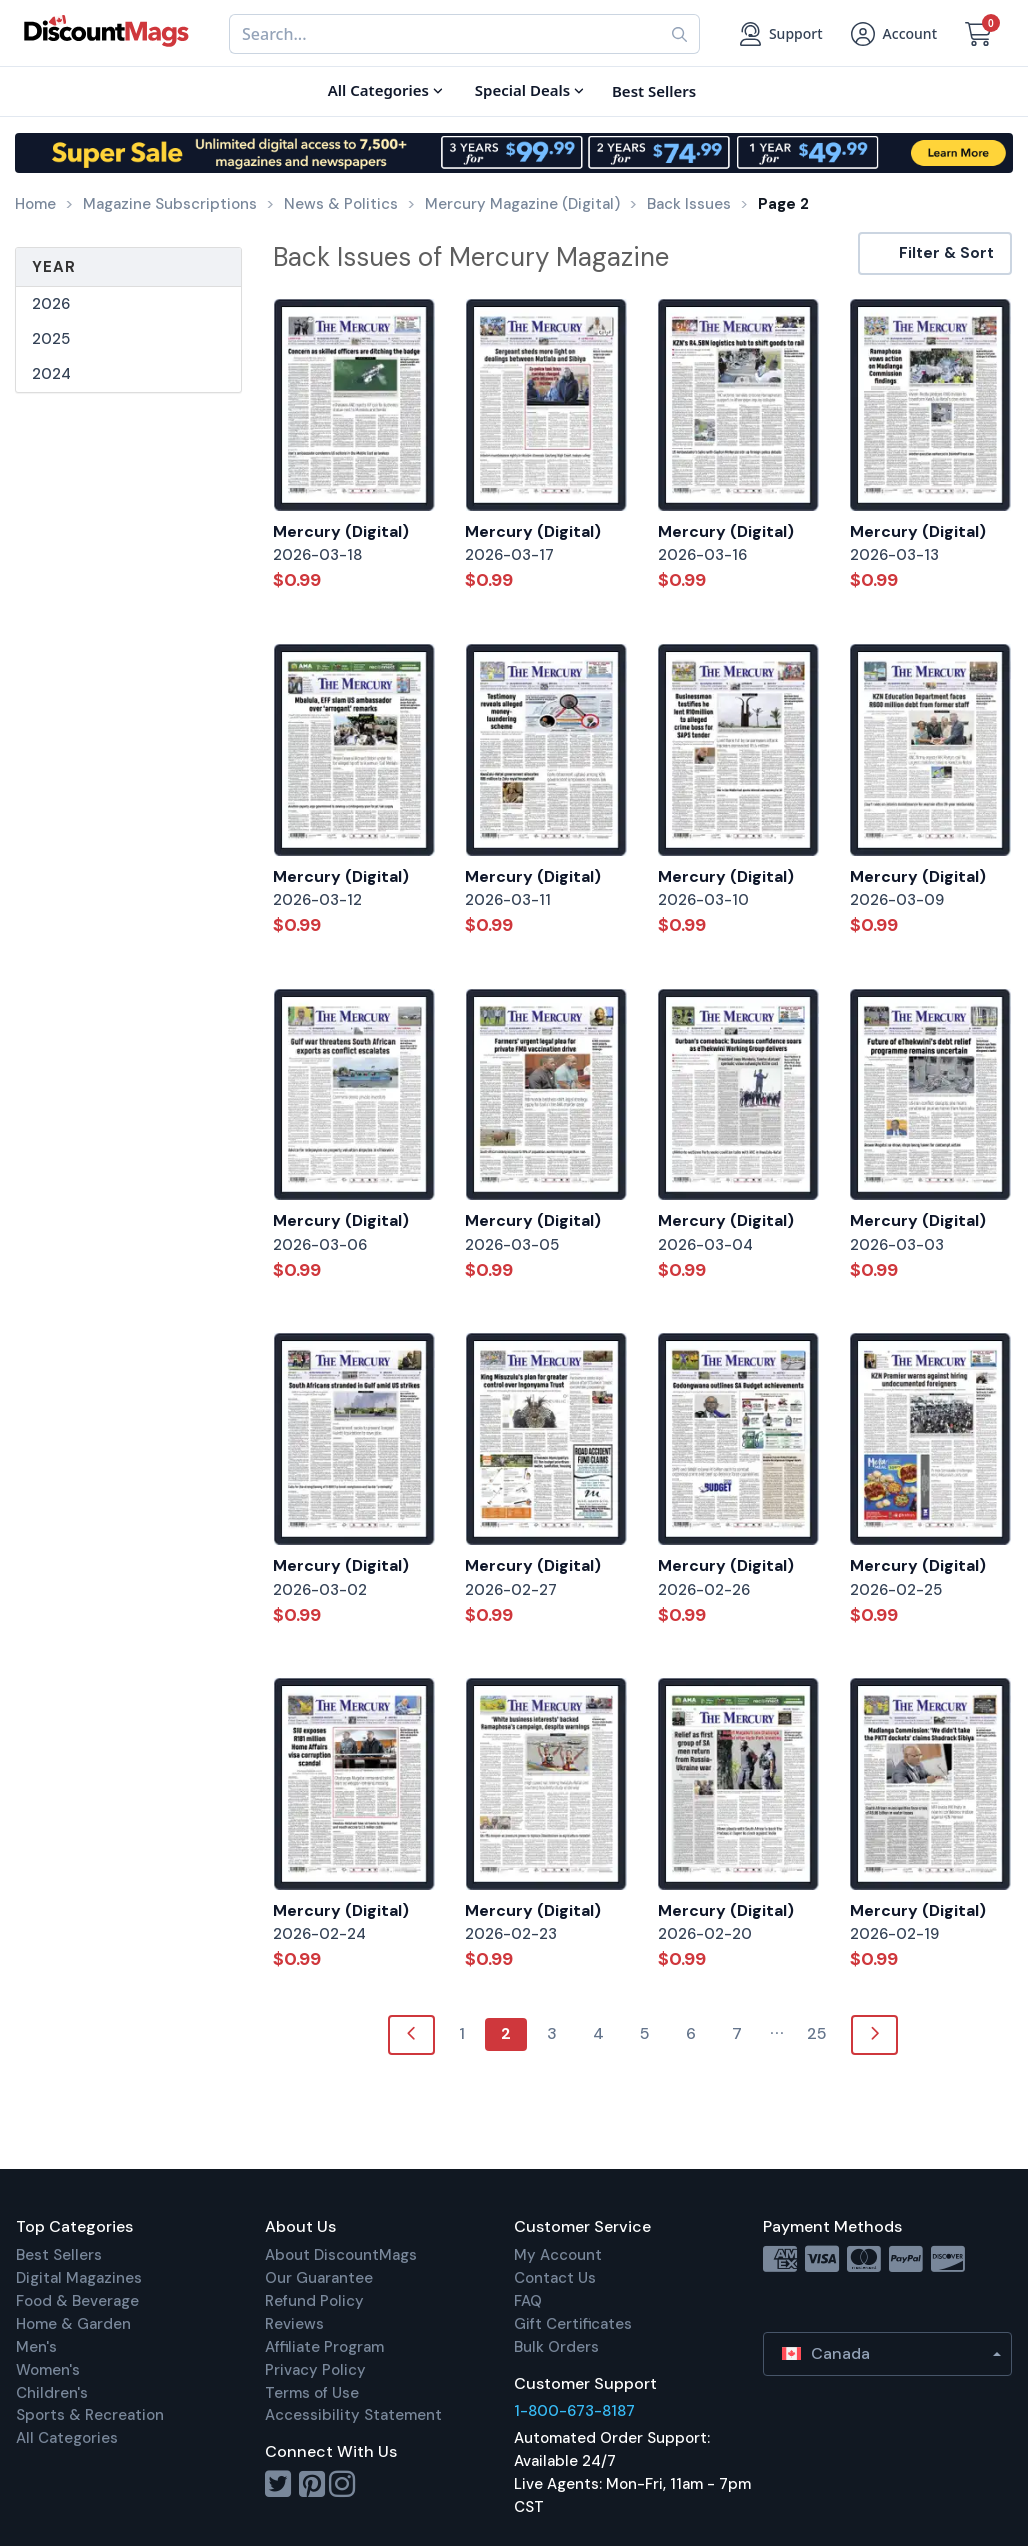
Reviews (294, 2324)
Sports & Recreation (90, 2415)
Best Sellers (59, 2255)
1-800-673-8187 (574, 2411)
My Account (558, 2255)
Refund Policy (314, 2301)
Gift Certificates (573, 2324)
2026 (51, 304)
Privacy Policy (315, 2370)
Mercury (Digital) (341, 531)
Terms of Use (312, 2393)
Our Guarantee (319, 2278)
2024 (51, 374)
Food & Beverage (77, 2301)
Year (54, 267)
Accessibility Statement (353, 2415)
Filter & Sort (935, 253)
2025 (51, 339)
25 (817, 2033)
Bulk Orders (556, 2347)
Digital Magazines (79, 2278)
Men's (36, 2347)
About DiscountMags (341, 2255)
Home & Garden (73, 2324)
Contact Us (555, 2278)
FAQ (528, 2301)
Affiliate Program (324, 2347)
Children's (52, 2393)
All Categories (67, 2438)
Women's (48, 2370)
